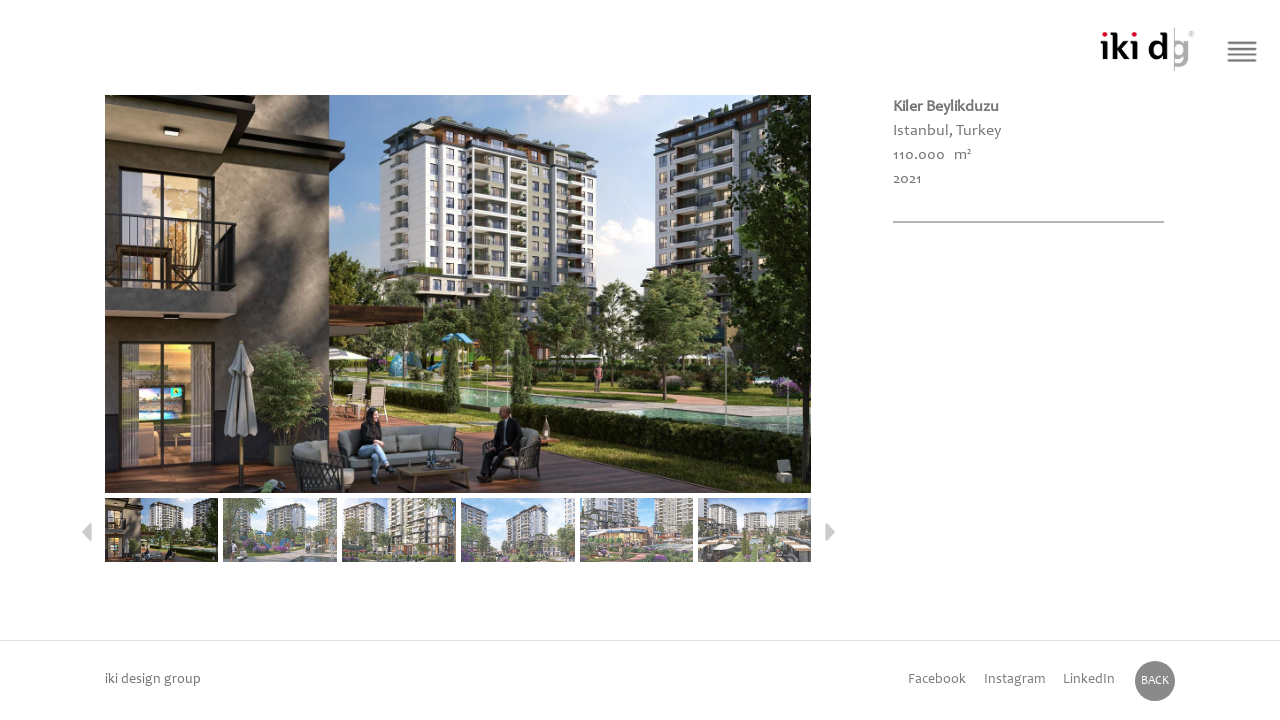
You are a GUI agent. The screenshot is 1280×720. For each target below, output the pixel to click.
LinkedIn (1089, 680)
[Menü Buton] (1242, 51)
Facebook (937, 680)
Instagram (1014, 680)
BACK (1155, 681)
